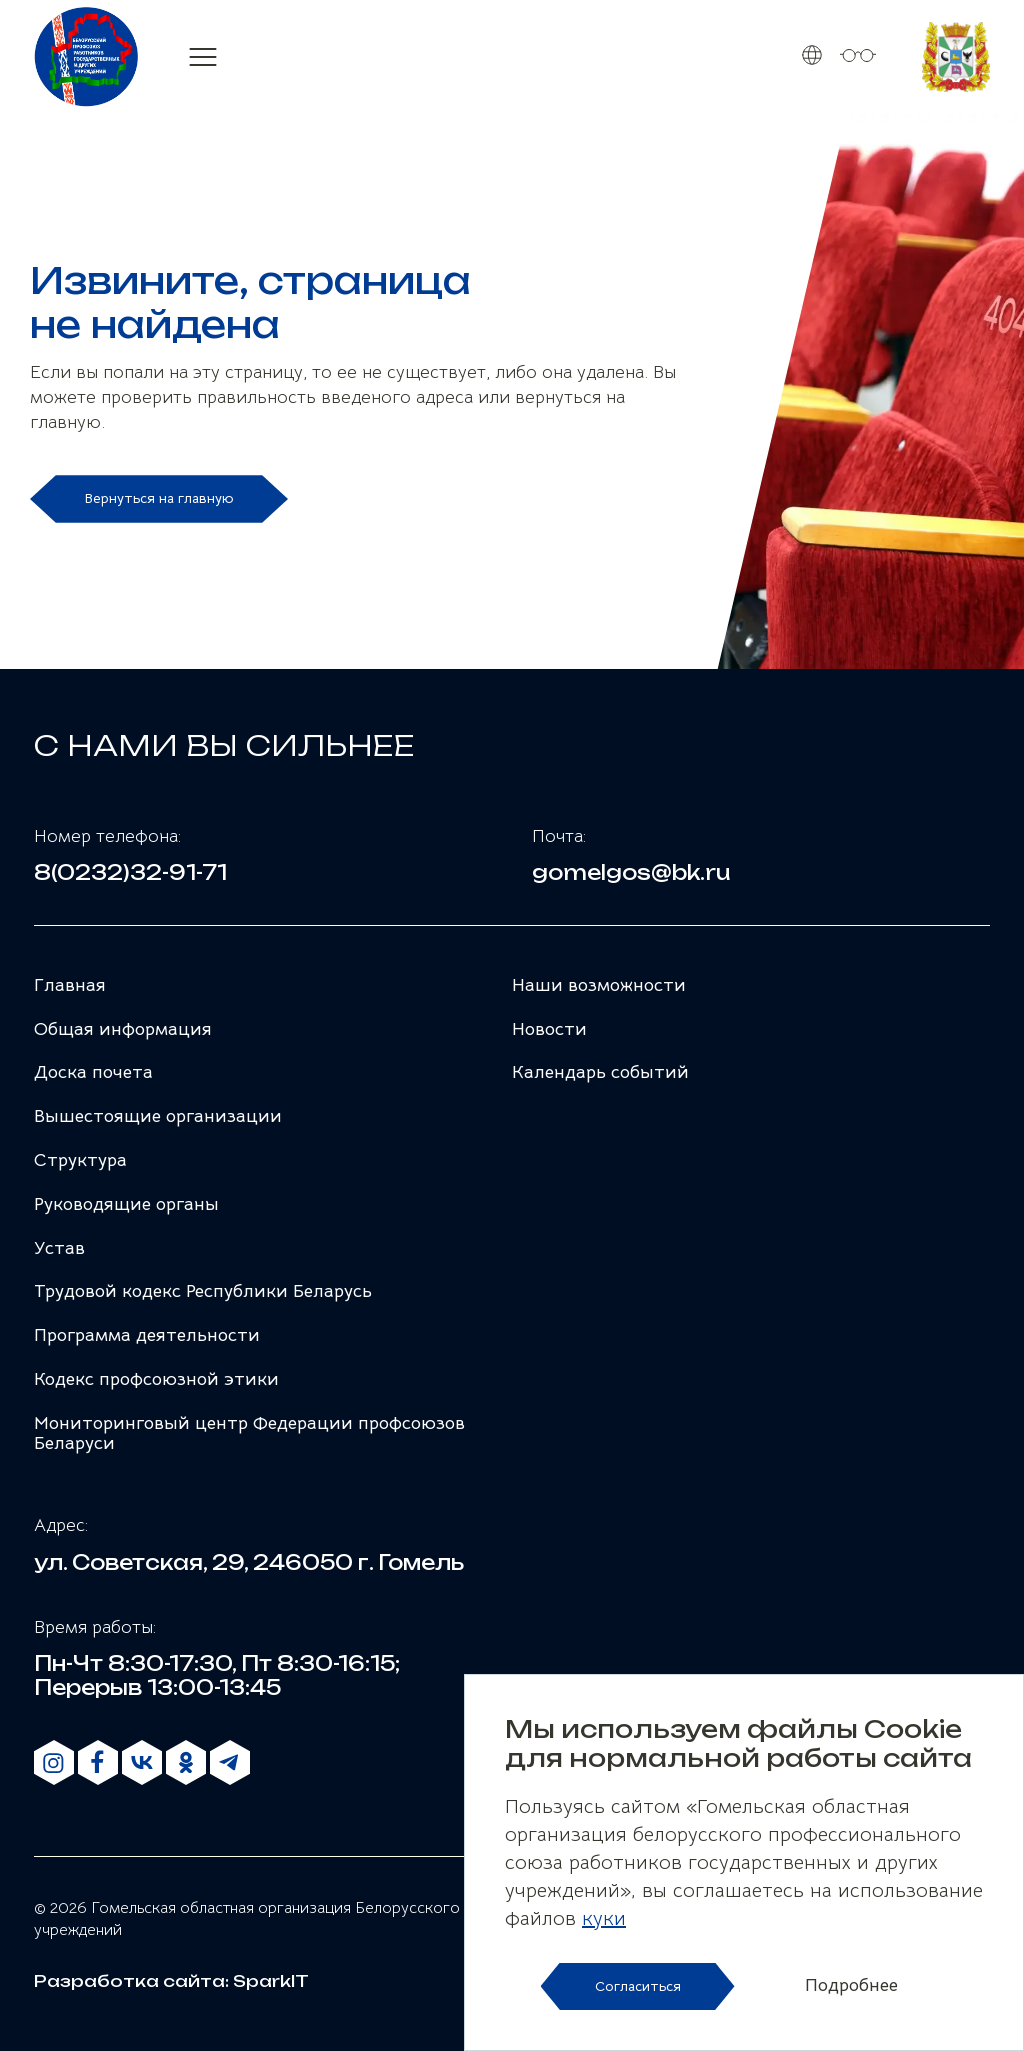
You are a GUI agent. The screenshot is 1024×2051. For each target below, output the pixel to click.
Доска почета (93, 1072)
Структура (80, 1160)
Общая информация (123, 1029)
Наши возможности (599, 985)
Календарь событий (600, 1072)
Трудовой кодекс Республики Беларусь (203, 1291)
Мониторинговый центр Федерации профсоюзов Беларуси (249, 1433)
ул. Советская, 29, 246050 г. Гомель (249, 1562)
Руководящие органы (126, 1204)
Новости (549, 1029)
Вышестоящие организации (158, 1116)
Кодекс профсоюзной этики (156, 1379)
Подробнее (851, 1986)
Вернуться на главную (159, 498)
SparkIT (271, 1981)
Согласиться (638, 1986)
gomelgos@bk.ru (631, 873)
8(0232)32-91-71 (130, 873)
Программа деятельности (147, 1335)
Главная (70, 985)
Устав (59, 1248)
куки (604, 1918)
